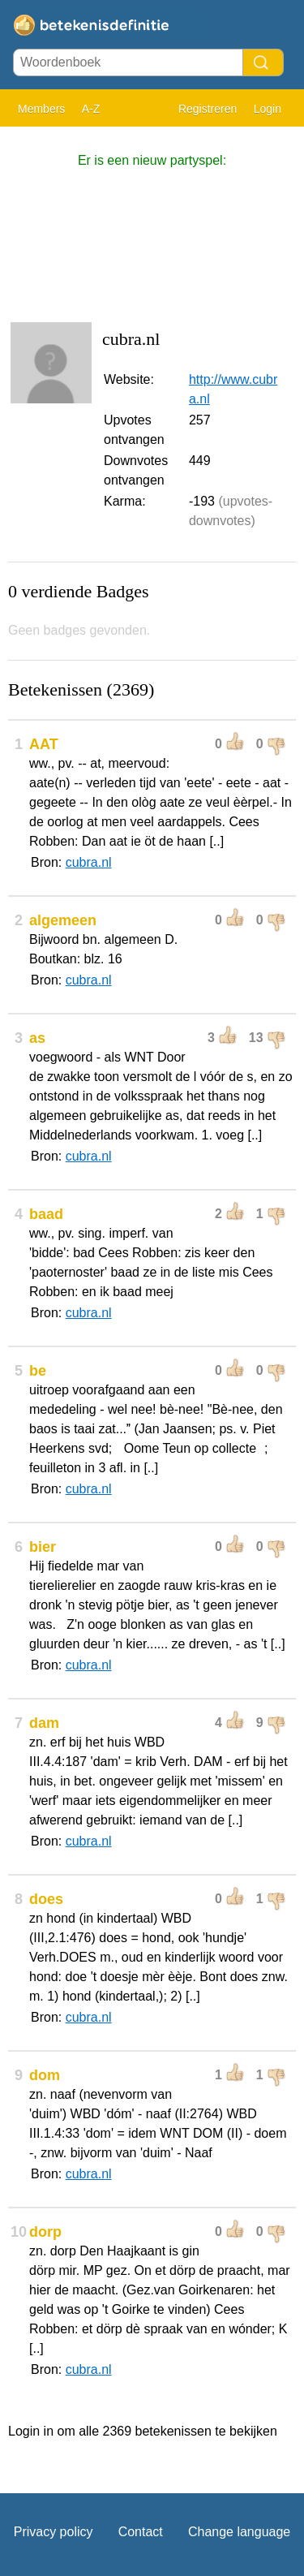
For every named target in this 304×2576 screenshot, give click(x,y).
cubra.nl (89, 862)
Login (267, 108)
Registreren (207, 108)
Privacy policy (53, 2532)
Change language (239, 2532)
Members (41, 108)
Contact (140, 2532)
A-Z (91, 108)
